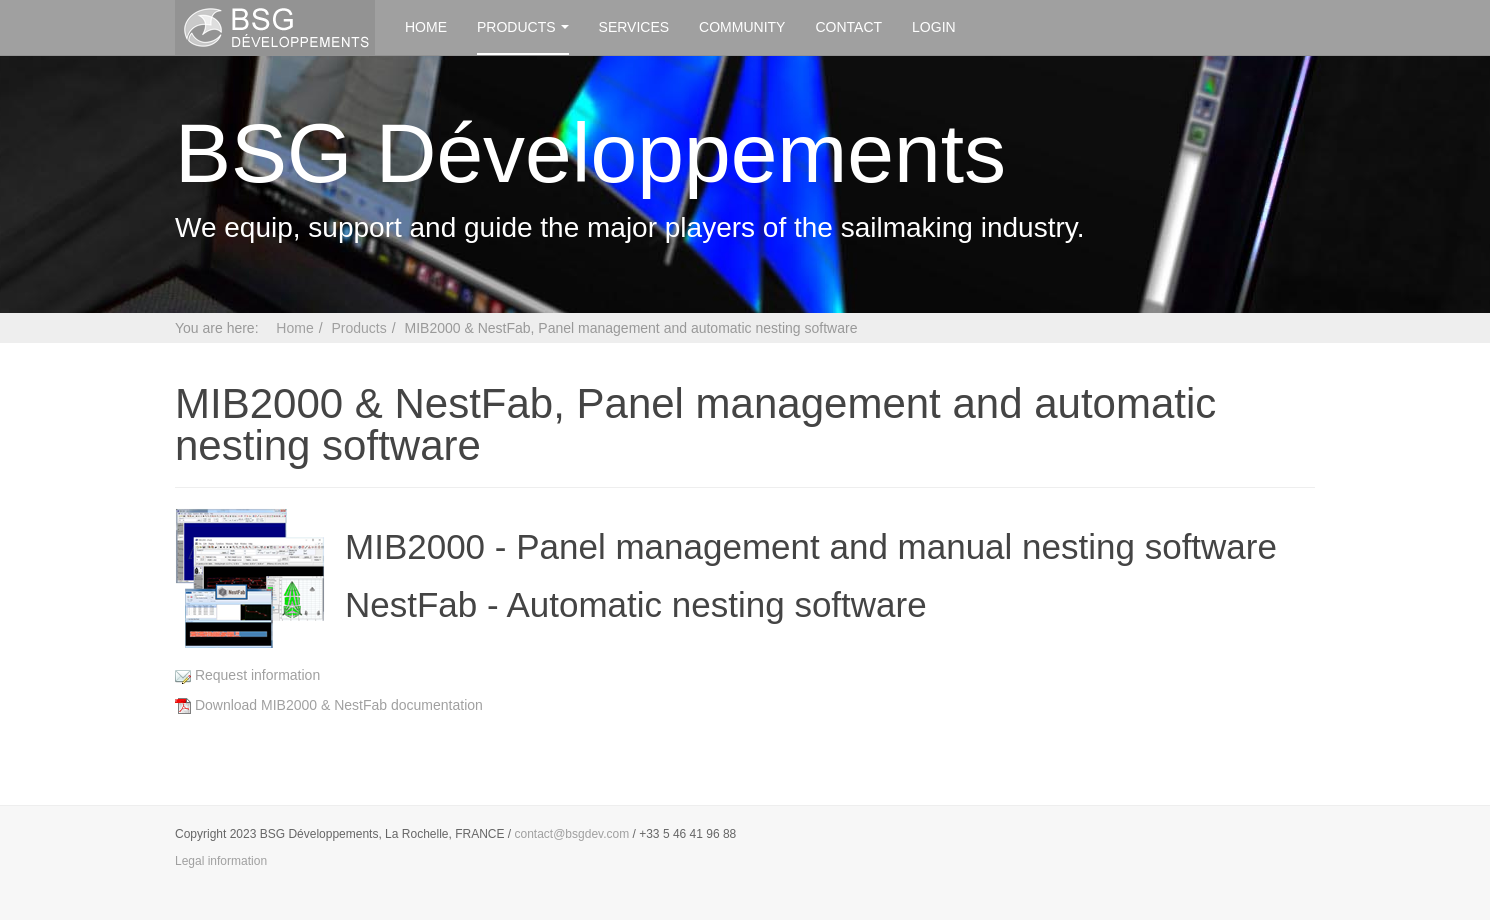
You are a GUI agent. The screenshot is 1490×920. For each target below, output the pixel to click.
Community (742, 27)
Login (934, 27)
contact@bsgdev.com (572, 834)
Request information (247, 675)
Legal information (221, 861)
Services (634, 27)
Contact (848, 27)
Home (426, 27)
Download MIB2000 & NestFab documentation (329, 705)
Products (523, 27)
